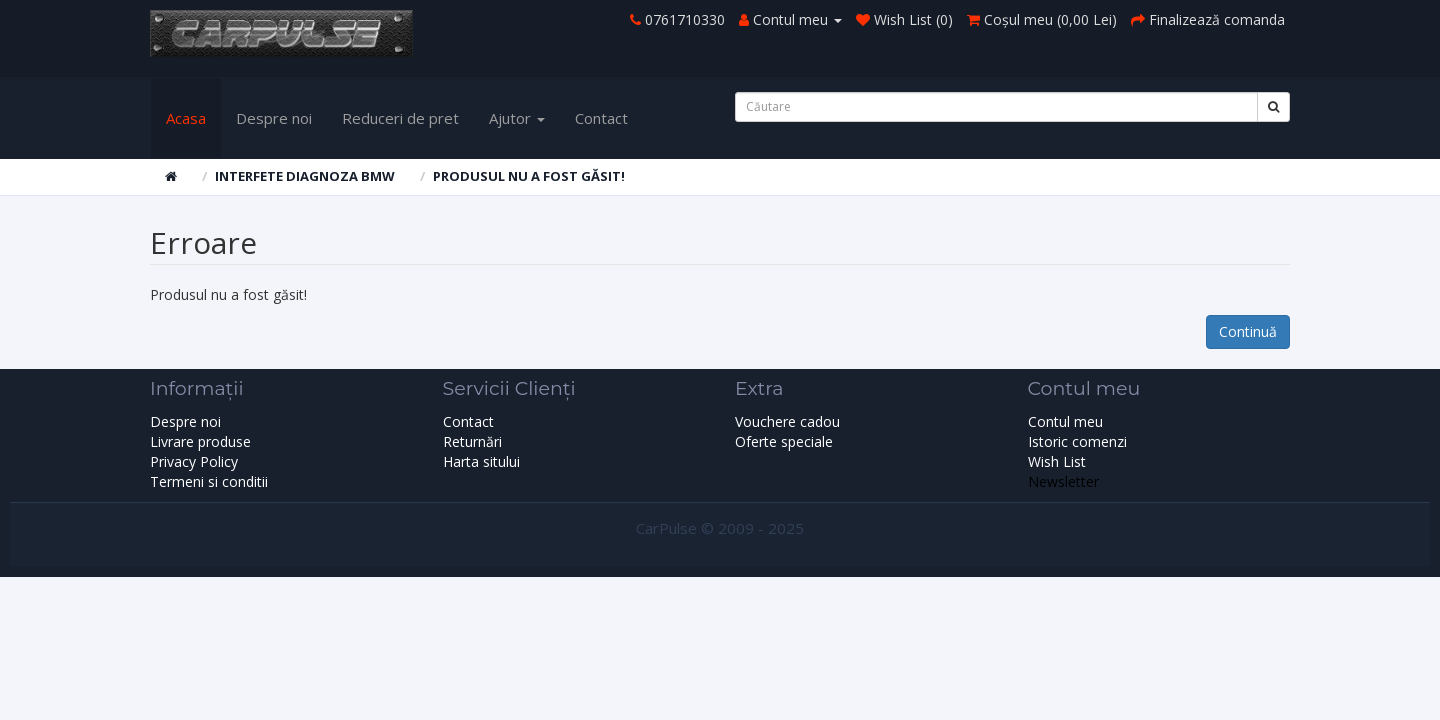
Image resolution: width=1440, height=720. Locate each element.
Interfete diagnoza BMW (305, 176)
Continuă (1248, 331)
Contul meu (1065, 421)
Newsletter (1063, 481)
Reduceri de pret (400, 118)
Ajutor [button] (517, 118)
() (1042, 19)
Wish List (1057, 461)
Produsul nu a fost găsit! (529, 176)
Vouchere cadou (787, 421)
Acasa (186, 118)
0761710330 (685, 19)
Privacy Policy (194, 461)
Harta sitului (481, 461)
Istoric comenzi (1077, 441)
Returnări (472, 441)
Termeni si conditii (209, 481)
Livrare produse (200, 441)
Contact (601, 118)
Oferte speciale (784, 441)
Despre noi (274, 118)
